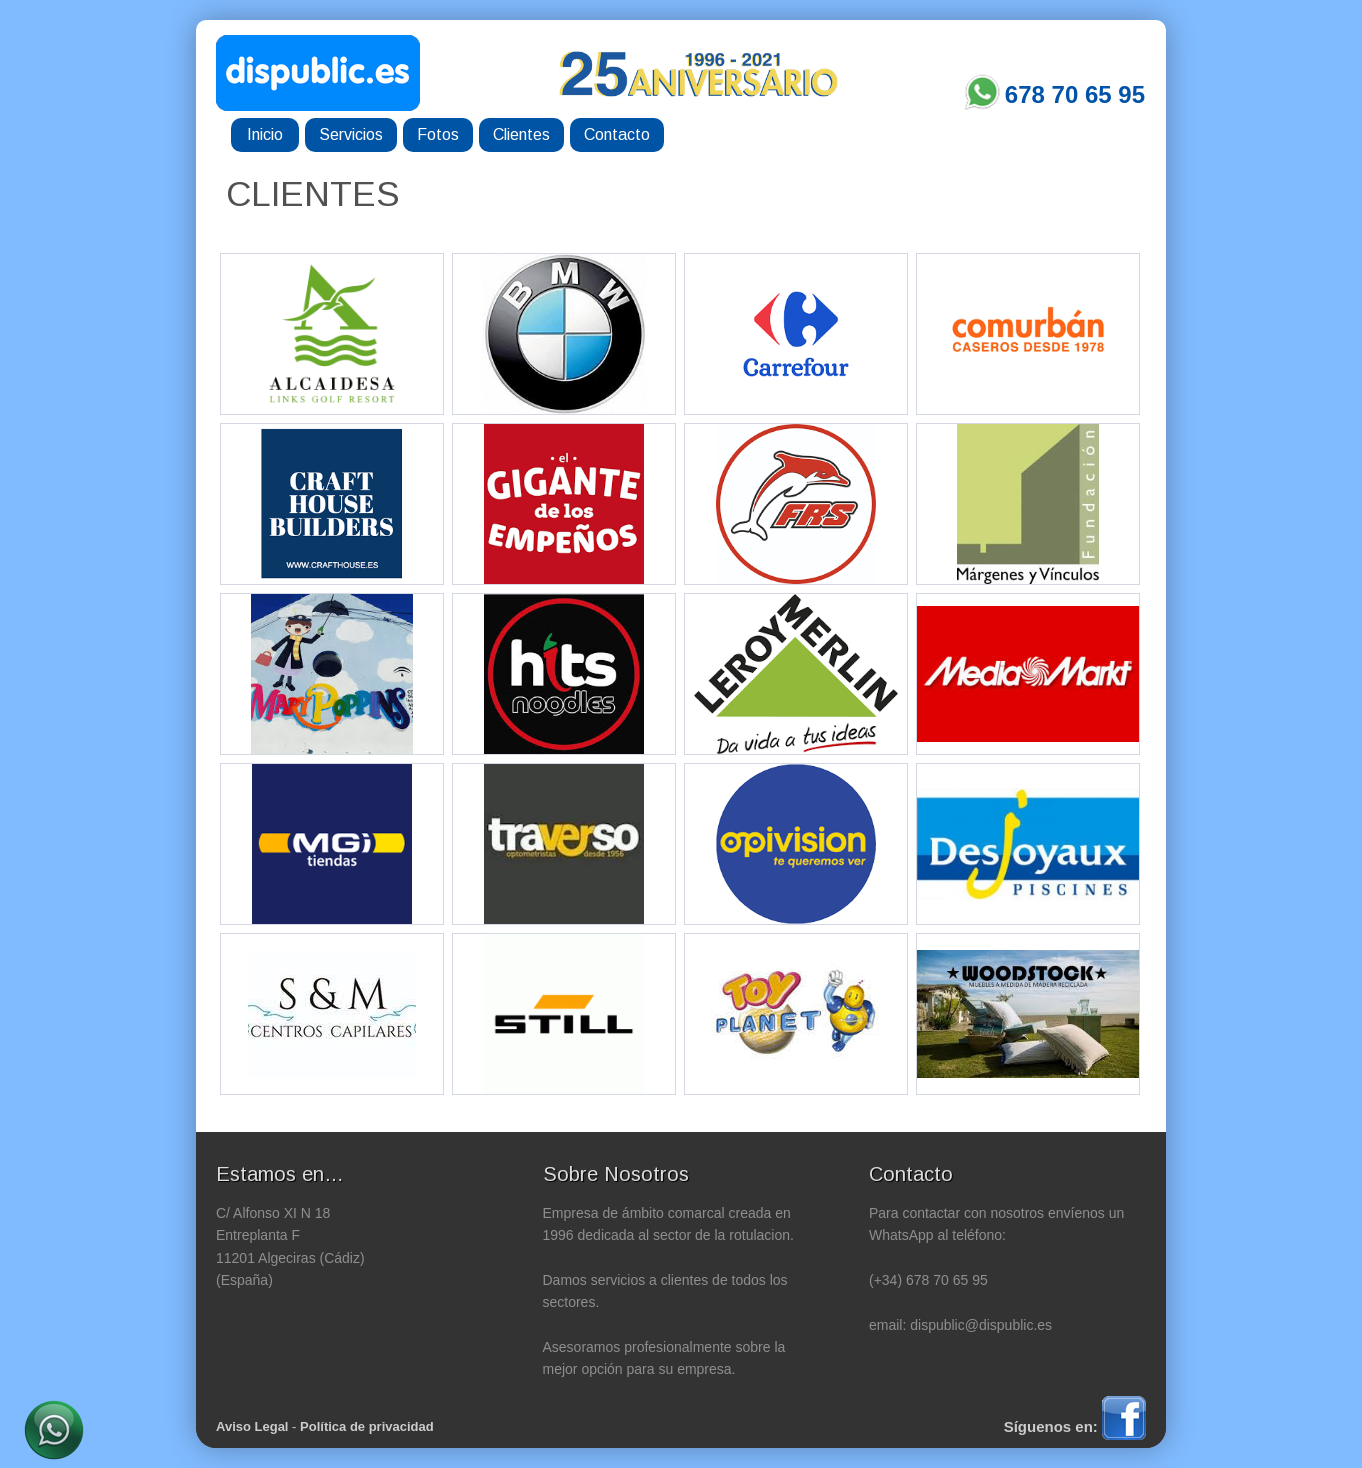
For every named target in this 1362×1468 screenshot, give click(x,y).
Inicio (265, 134)
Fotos (438, 134)
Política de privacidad (367, 1426)
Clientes (521, 134)
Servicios (351, 134)
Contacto (617, 134)
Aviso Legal (252, 1426)
